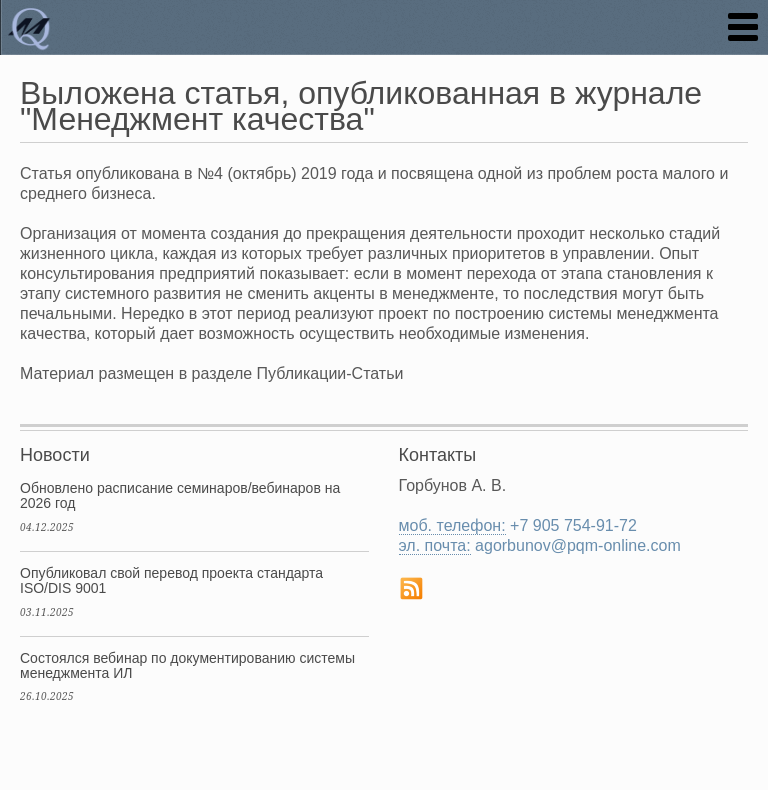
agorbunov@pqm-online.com (578, 545)
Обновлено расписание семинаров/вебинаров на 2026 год (180, 495)
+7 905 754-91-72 (573, 525)
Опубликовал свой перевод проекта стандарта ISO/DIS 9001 (171, 580)
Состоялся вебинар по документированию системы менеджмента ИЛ (187, 665)
